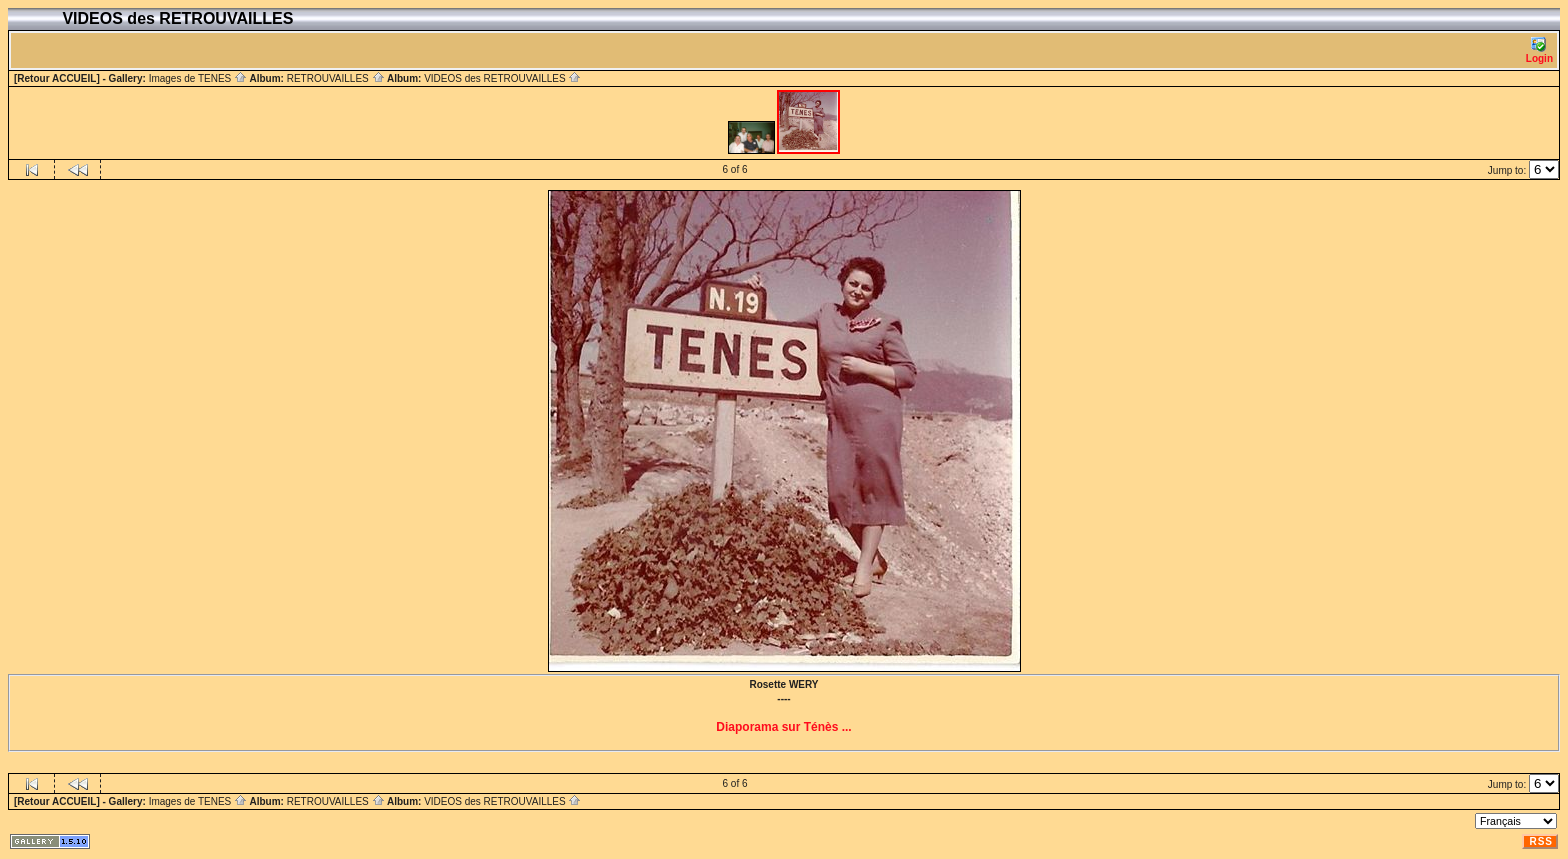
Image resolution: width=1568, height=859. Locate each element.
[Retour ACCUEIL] (57, 78)
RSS (1541, 841)
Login (1539, 50)
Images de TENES (198, 78)
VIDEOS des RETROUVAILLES (502, 78)
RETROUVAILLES (336, 78)
